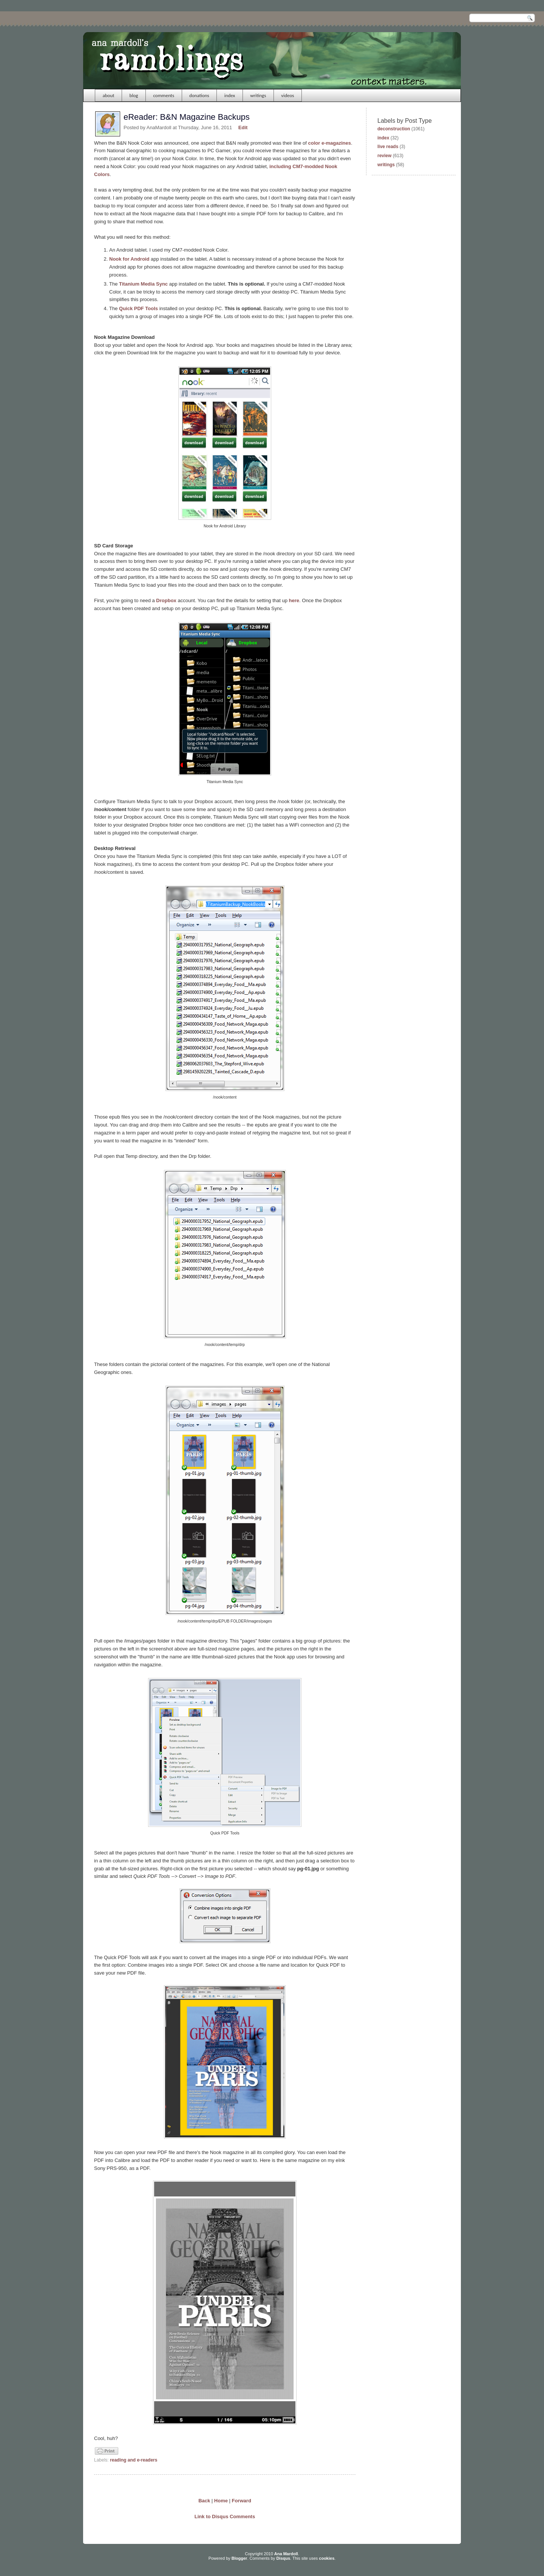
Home (221, 2500)
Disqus (283, 2558)
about (108, 95)
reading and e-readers (133, 2460)
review (384, 155)
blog (134, 95)
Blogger (239, 2558)
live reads (387, 146)
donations (199, 95)
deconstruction (393, 128)
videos (287, 95)
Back (204, 2500)
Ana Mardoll (286, 2553)
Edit (243, 127)
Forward (241, 2500)
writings (258, 95)
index (229, 95)
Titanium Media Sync (143, 284)
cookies (326, 2558)
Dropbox (166, 600)
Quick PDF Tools (138, 308)
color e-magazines (329, 143)
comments (163, 95)
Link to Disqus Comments (225, 2516)
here (294, 600)
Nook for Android (129, 259)
